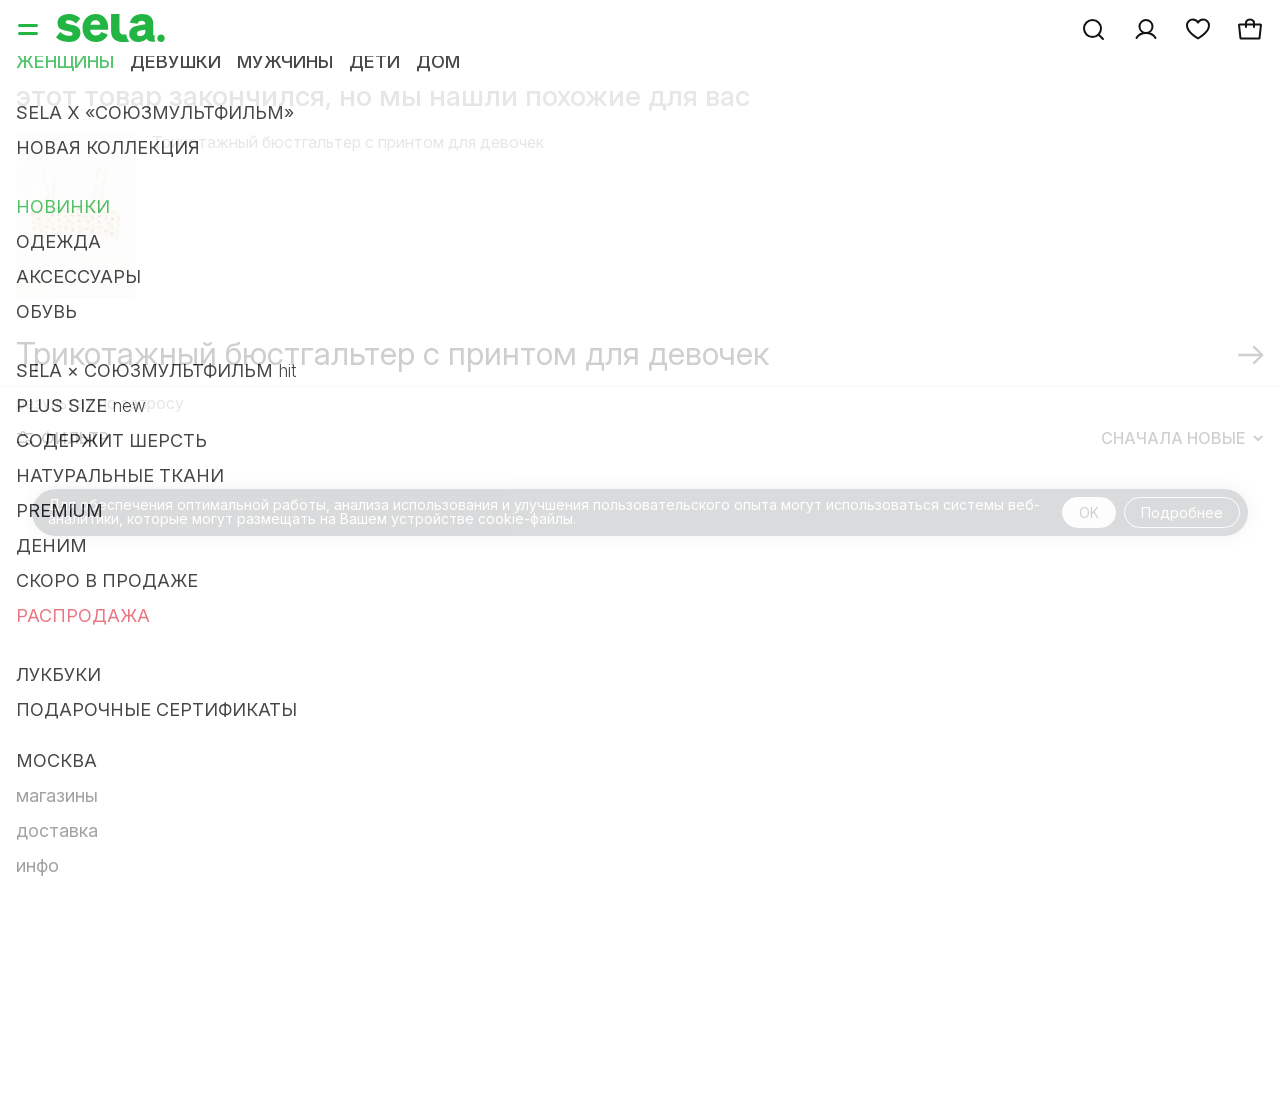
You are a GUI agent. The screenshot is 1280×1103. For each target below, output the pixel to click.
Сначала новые (1182, 438)
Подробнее (1182, 512)
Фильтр (63, 438)
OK (1089, 512)
